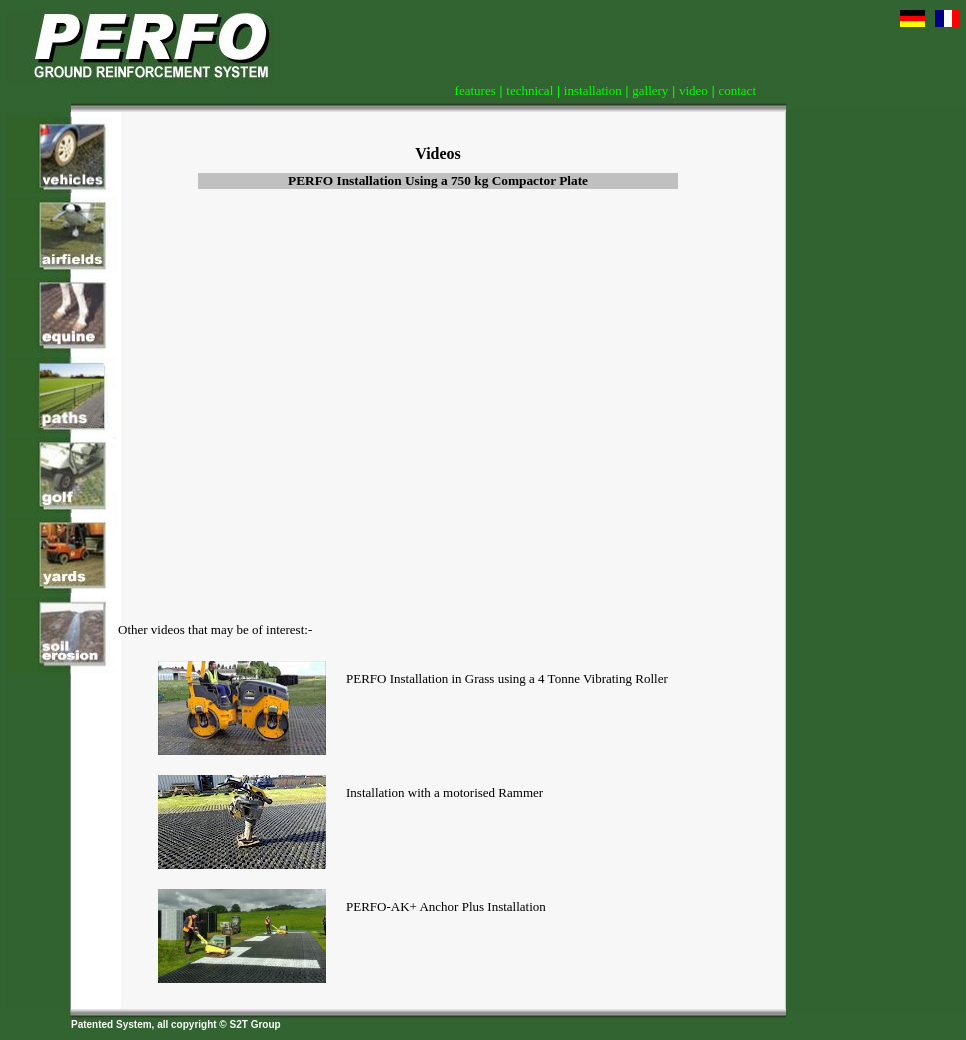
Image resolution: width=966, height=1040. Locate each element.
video (693, 90)
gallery (650, 90)
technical (529, 90)
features (475, 90)
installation (593, 90)
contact (737, 90)
